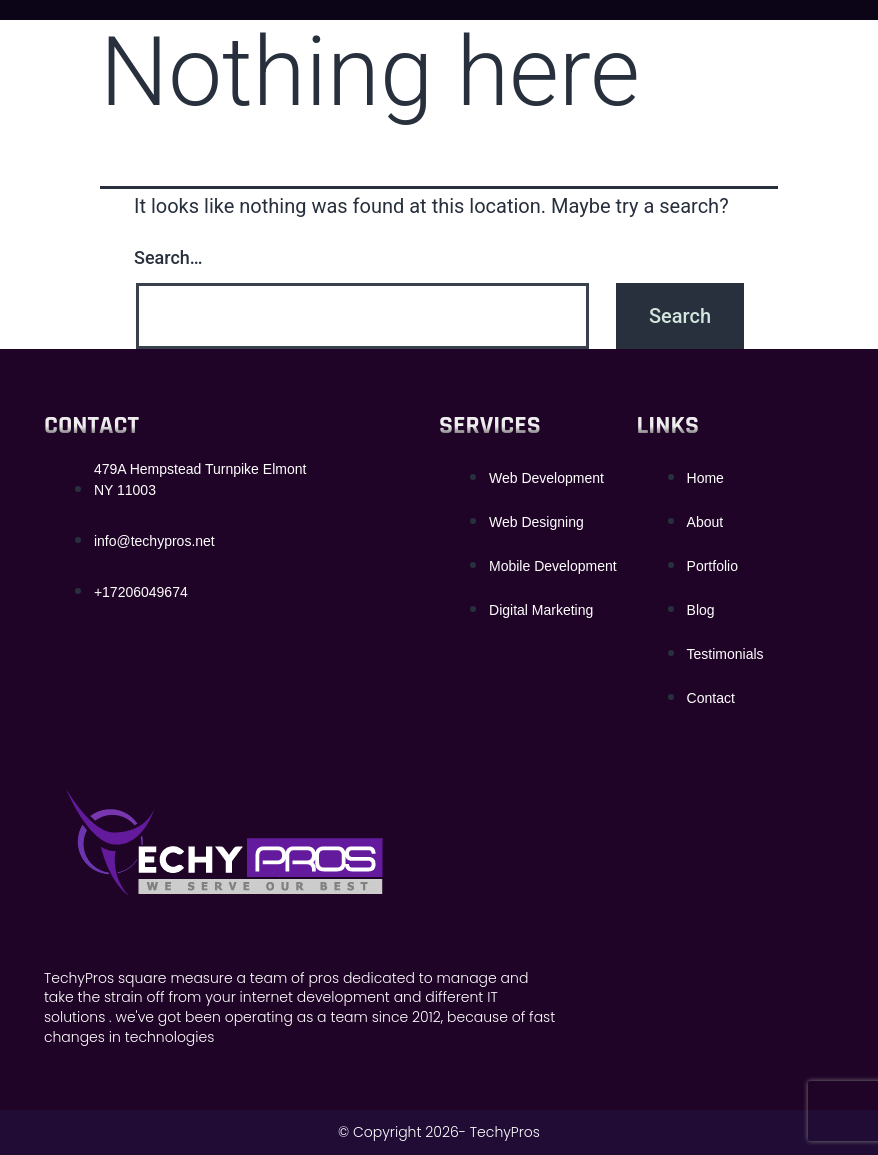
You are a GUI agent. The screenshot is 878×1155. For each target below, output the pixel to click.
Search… (168, 257)
